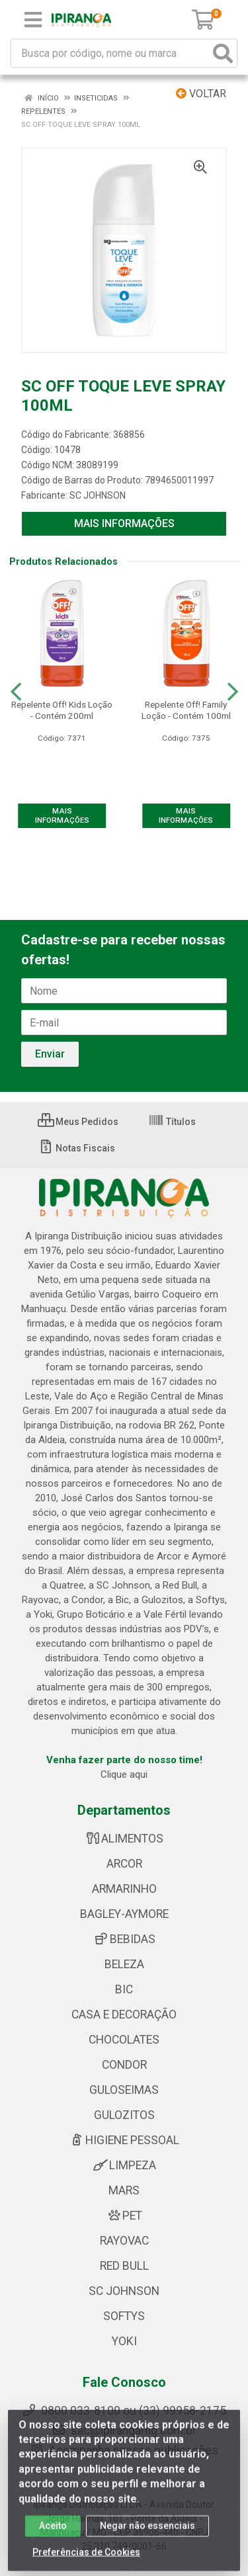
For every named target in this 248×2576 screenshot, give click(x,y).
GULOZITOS (124, 2115)
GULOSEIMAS (124, 2090)
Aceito (53, 2535)
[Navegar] (15, 692)
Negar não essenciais (147, 2535)
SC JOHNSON (97, 495)
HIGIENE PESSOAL (124, 2140)
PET (124, 2215)
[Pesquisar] (223, 53)
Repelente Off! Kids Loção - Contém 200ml (61, 710)
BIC (124, 1989)
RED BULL (124, 2265)
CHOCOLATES (124, 2039)
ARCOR (124, 1863)
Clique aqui (124, 1774)
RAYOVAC (124, 2240)
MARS (124, 2190)
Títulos (172, 1121)
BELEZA (124, 1964)
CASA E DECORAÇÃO (124, 2014)
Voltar (201, 93)
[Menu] (33, 20)
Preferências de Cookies (86, 2561)
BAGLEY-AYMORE (124, 1914)
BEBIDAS (124, 1939)
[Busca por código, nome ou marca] (110, 53)
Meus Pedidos (78, 1121)
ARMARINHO (124, 1888)
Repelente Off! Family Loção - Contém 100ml (186, 710)
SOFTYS (124, 2316)
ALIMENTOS (124, 1838)
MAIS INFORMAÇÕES (124, 523)
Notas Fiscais (76, 1148)
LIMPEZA (124, 2165)
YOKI (124, 2341)
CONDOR (124, 2064)
